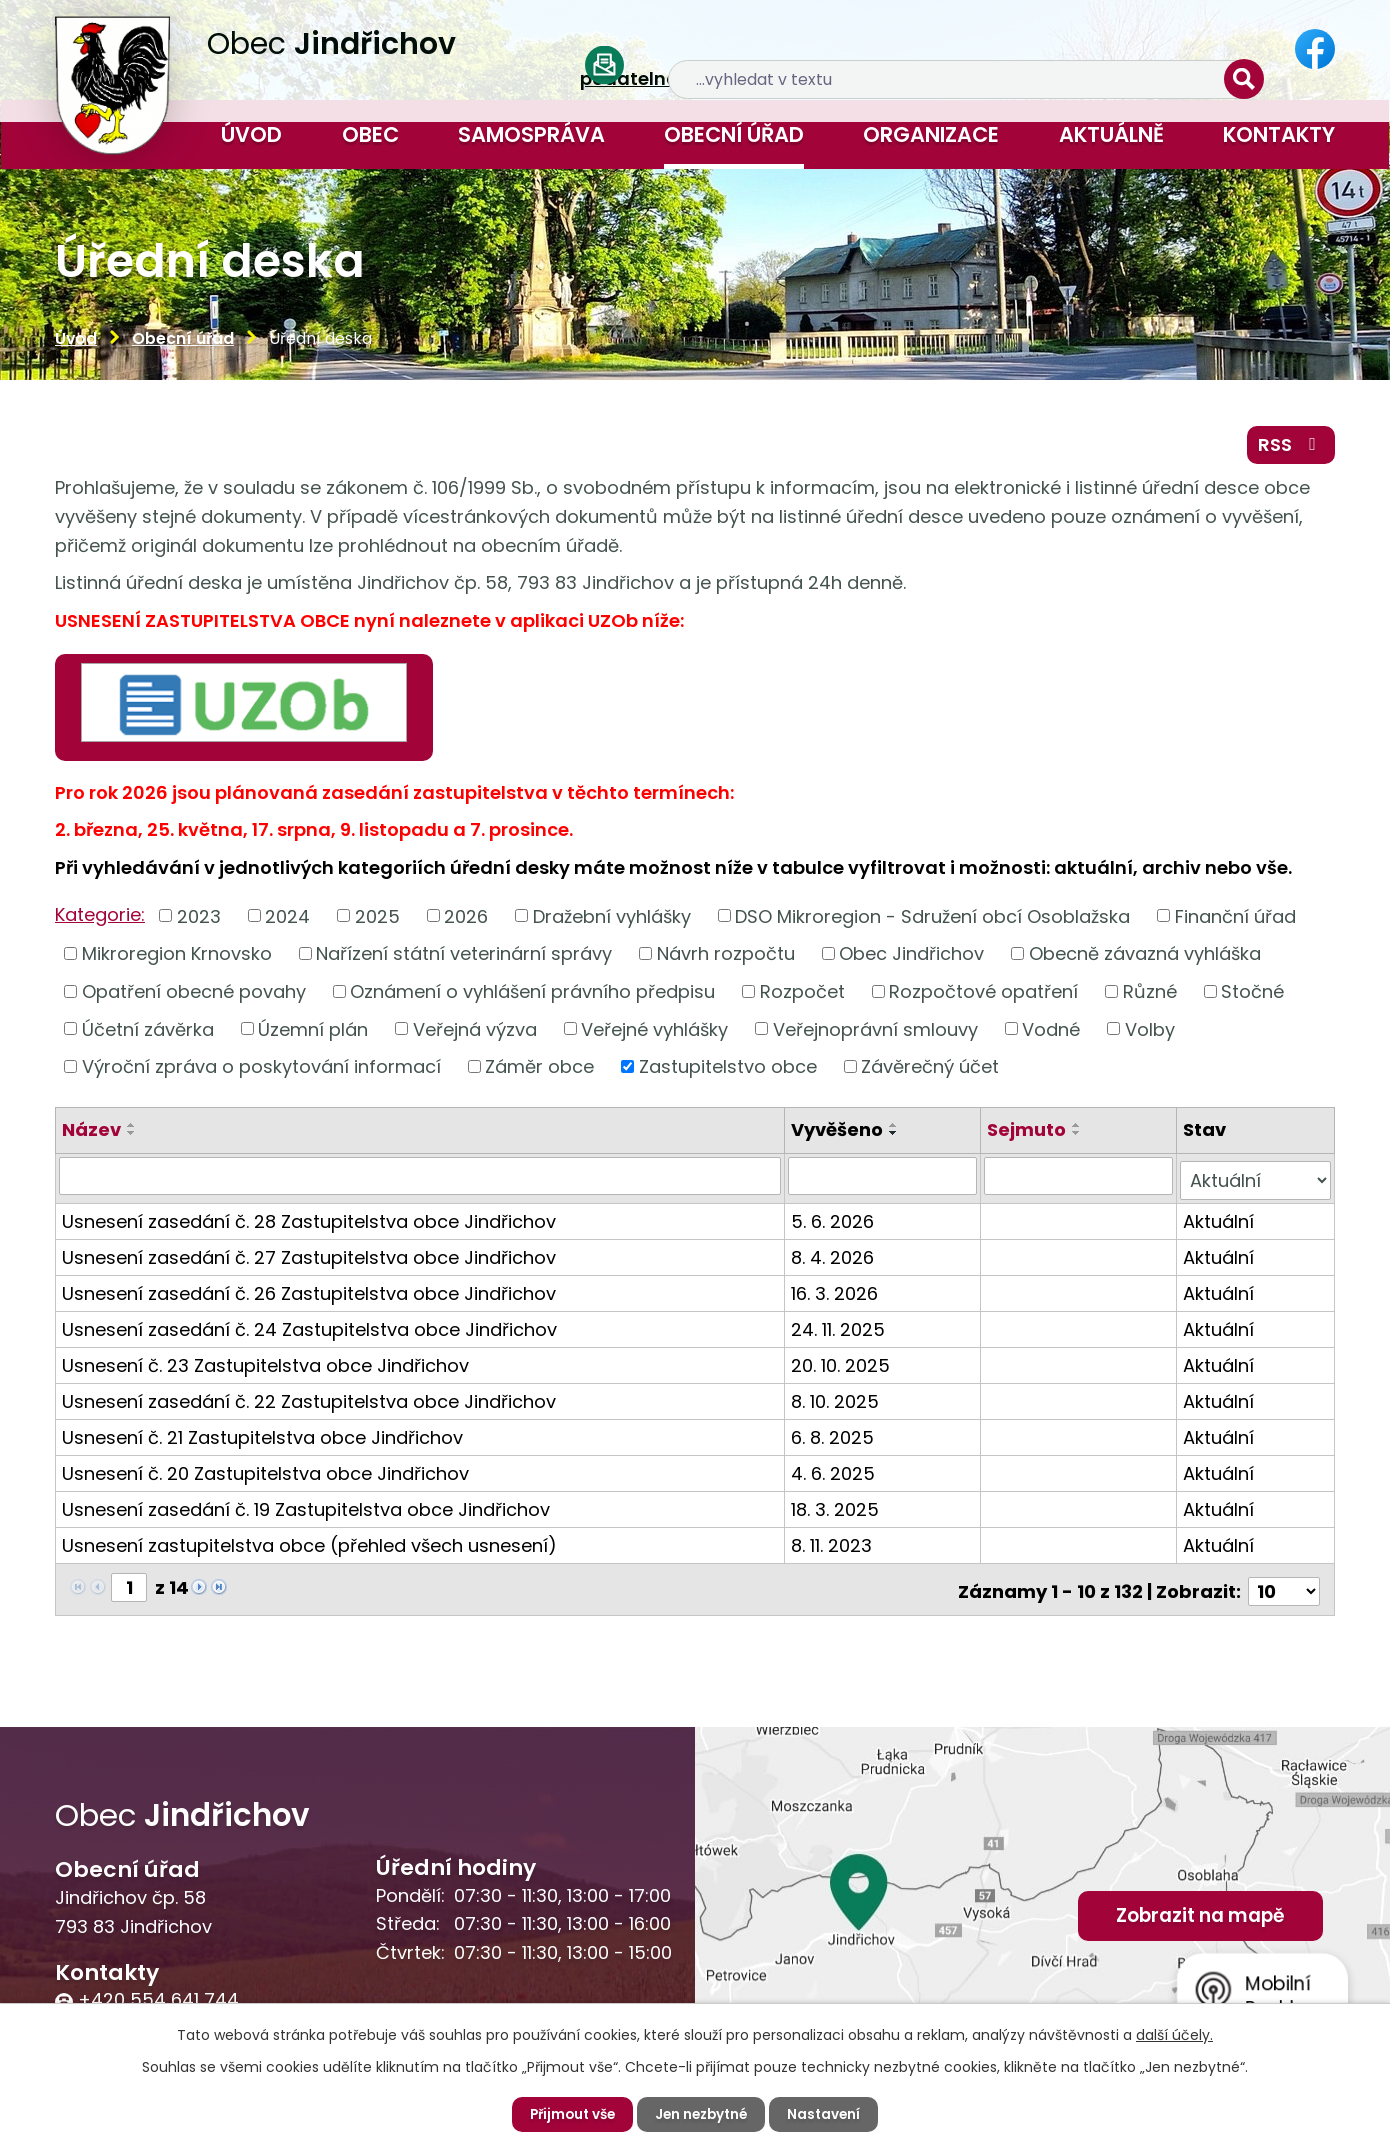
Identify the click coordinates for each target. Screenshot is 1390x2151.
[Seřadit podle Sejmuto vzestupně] (1079, 1129)
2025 (377, 920)
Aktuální (1219, 1220)
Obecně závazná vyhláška (1145, 957)
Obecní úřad (734, 134)
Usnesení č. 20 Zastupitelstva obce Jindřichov (265, 1472)
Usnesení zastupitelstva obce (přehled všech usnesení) (309, 1544)
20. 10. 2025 (842, 1364)
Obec (370, 134)
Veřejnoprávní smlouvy (875, 1033)
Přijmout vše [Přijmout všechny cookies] (568, 2114)
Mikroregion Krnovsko (177, 957)
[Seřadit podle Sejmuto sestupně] (1079, 1137)
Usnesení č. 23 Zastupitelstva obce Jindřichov (265, 1364)
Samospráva (531, 134)
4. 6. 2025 (835, 1472)
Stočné (1252, 995)
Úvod (251, 134)
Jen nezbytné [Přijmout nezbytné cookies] (703, 2114)
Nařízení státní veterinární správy (464, 957)
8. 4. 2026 (834, 1256)
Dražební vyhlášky (612, 920)
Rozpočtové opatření (983, 995)
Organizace (931, 134)
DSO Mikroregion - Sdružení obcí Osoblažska (932, 920)
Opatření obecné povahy (194, 995)
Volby (1150, 1033)
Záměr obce (539, 1070)
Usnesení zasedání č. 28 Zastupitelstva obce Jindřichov (309, 1220)
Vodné (1051, 1033)
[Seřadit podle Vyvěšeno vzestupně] (896, 1129)
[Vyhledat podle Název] (421, 1180)
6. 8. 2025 (834, 1436)
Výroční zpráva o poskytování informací (261, 1070)
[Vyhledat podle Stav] (1256, 1180)
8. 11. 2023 (833, 1544)
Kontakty (1279, 134)
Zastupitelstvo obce (728, 1070)
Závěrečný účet (930, 1070)
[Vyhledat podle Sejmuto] (1080, 1180)
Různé (1150, 995)
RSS (1289, 447)
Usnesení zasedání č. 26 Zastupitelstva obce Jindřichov (309, 1292)
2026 (466, 920)
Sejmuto (1028, 1133)
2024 (287, 920)
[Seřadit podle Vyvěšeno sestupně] (896, 1137)
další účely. (1174, 2034)
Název (91, 1133)
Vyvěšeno (839, 1133)
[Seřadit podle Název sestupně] (132, 1137)
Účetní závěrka (148, 1033)
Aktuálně (1111, 134)
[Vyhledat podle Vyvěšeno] (884, 1180)
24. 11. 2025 (840, 1328)
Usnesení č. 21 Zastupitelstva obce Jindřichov (262, 1436)
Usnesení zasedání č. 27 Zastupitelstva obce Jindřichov (309, 1256)
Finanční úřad (1235, 920)
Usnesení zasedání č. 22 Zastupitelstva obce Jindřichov (309, 1400)
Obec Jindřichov (911, 957)
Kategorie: (100, 918)
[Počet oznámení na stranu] (1284, 1586)
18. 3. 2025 (837, 1508)
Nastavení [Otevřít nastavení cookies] (829, 2114)
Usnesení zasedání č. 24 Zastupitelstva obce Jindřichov (309, 1328)
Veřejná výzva (475, 1033)
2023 (199, 920)
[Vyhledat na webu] (1101, 50)
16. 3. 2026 (836, 1292)
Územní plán (313, 1033)
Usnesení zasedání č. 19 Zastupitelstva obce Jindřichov (306, 1508)
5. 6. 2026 (834, 1220)
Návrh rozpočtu (726, 957)
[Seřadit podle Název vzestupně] (132, 1129)
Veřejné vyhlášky (654, 1033)
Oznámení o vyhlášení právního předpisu (532, 995)
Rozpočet (802, 995)
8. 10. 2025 (837, 1400)
